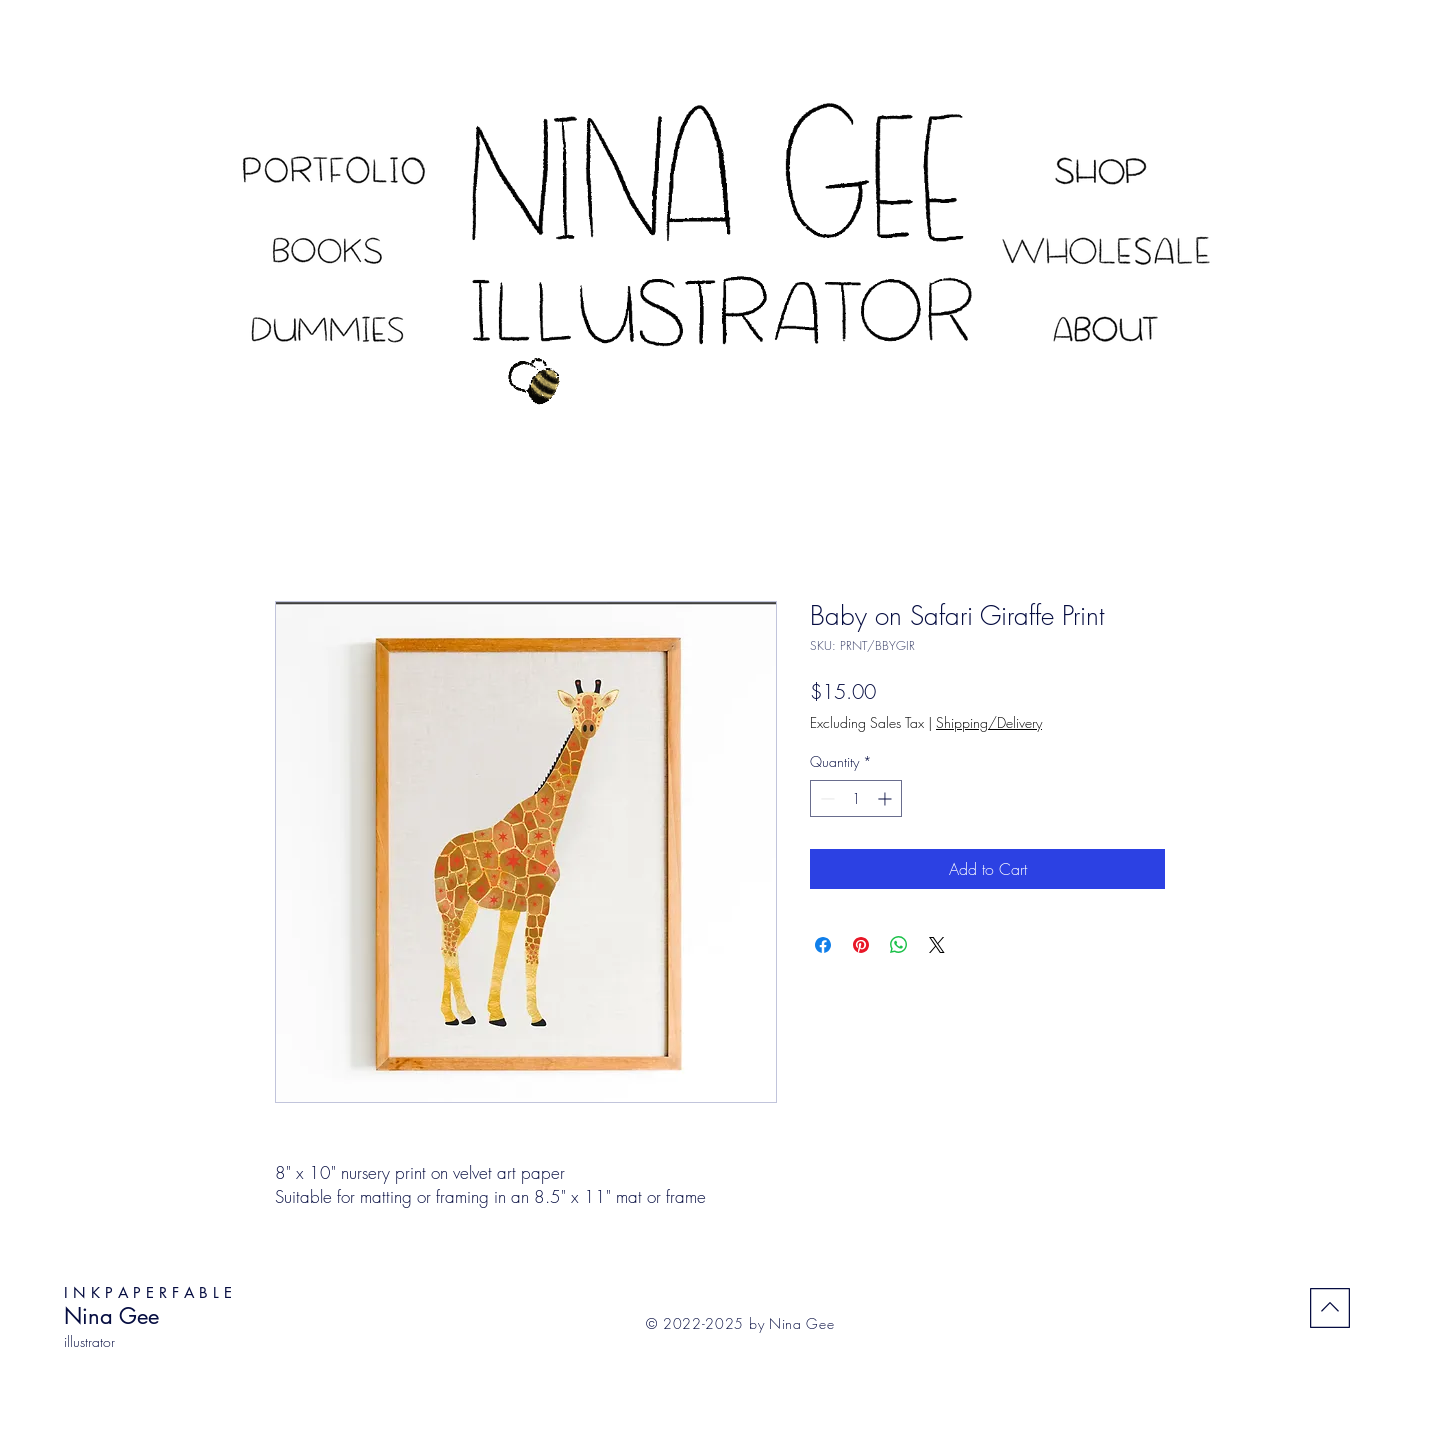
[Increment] (886, 798)
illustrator (89, 1341)
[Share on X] (937, 945)
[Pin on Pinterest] (861, 945)
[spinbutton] (856, 798)
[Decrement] (825, 798)
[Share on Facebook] (823, 945)
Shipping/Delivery (989, 722)
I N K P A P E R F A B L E (148, 1292)
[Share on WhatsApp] (899, 945)
